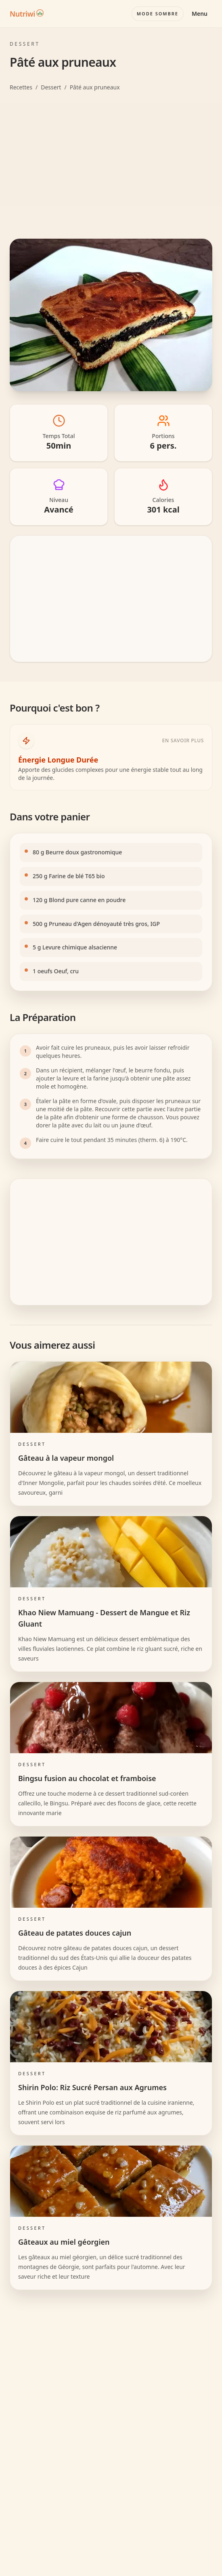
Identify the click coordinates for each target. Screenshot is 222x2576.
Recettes (21, 87)
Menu (199, 13)
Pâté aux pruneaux (95, 87)
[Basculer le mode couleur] (158, 13)
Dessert (51, 87)
